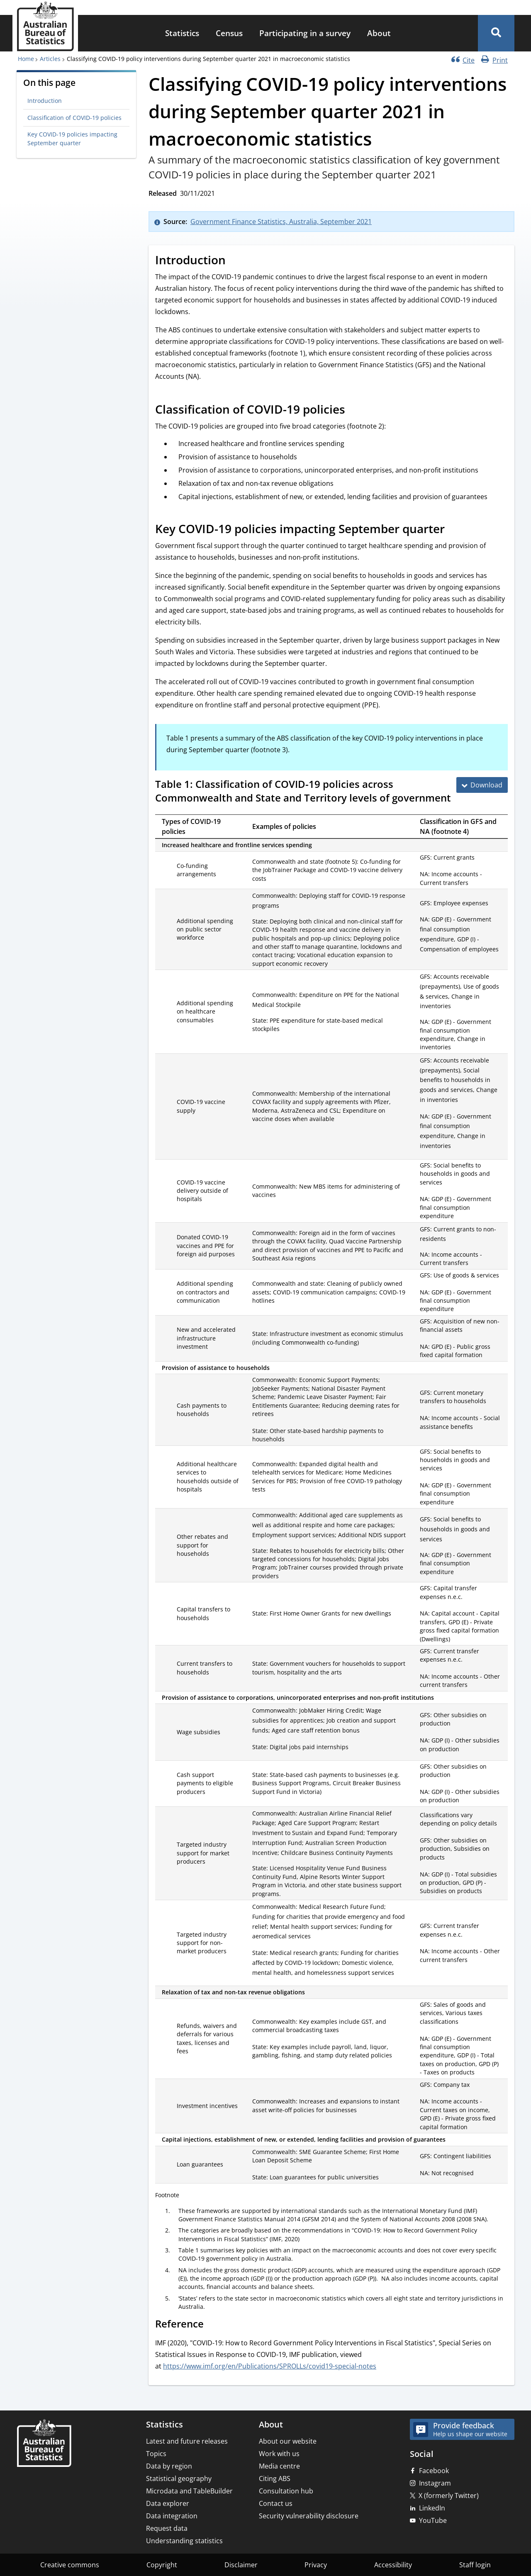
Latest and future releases (187, 2441)
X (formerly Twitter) (449, 2495)
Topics (156, 2453)
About (379, 33)
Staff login (475, 2564)
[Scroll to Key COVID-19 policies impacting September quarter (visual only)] (454, 530)
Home (26, 59)
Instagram (435, 2483)
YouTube (433, 2520)
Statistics (182, 33)
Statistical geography (179, 2478)
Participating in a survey (305, 33)
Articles (50, 59)
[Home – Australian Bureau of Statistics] (44, 2444)
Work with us (279, 2453)
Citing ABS (274, 2478)
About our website (288, 2441)
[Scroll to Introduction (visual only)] (235, 261)
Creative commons (69, 2564)
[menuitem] (182, 33)
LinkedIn (432, 2508)
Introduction (44, 101)
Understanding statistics (184, 2540)
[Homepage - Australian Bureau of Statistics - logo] (45, 26)
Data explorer (167, 2503)
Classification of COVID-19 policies (74, 118)
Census (229, 33)
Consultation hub (286, 2491)
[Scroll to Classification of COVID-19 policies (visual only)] (354, 411)
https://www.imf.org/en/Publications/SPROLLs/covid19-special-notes (269, 2366)
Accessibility (393, 2564)
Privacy (315, 2564)
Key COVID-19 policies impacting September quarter (72, 138)
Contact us (275, 2503)
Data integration (171, 2515)
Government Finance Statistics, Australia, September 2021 (281, 221)
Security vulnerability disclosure (308, 2515)
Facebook (434, 2470)
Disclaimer (241, 2564)
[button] (496, 33)
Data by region (169, 2466)
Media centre (279, 2466)
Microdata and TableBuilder (189, 2491)
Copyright (161, 2564)
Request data (167, 2528)
